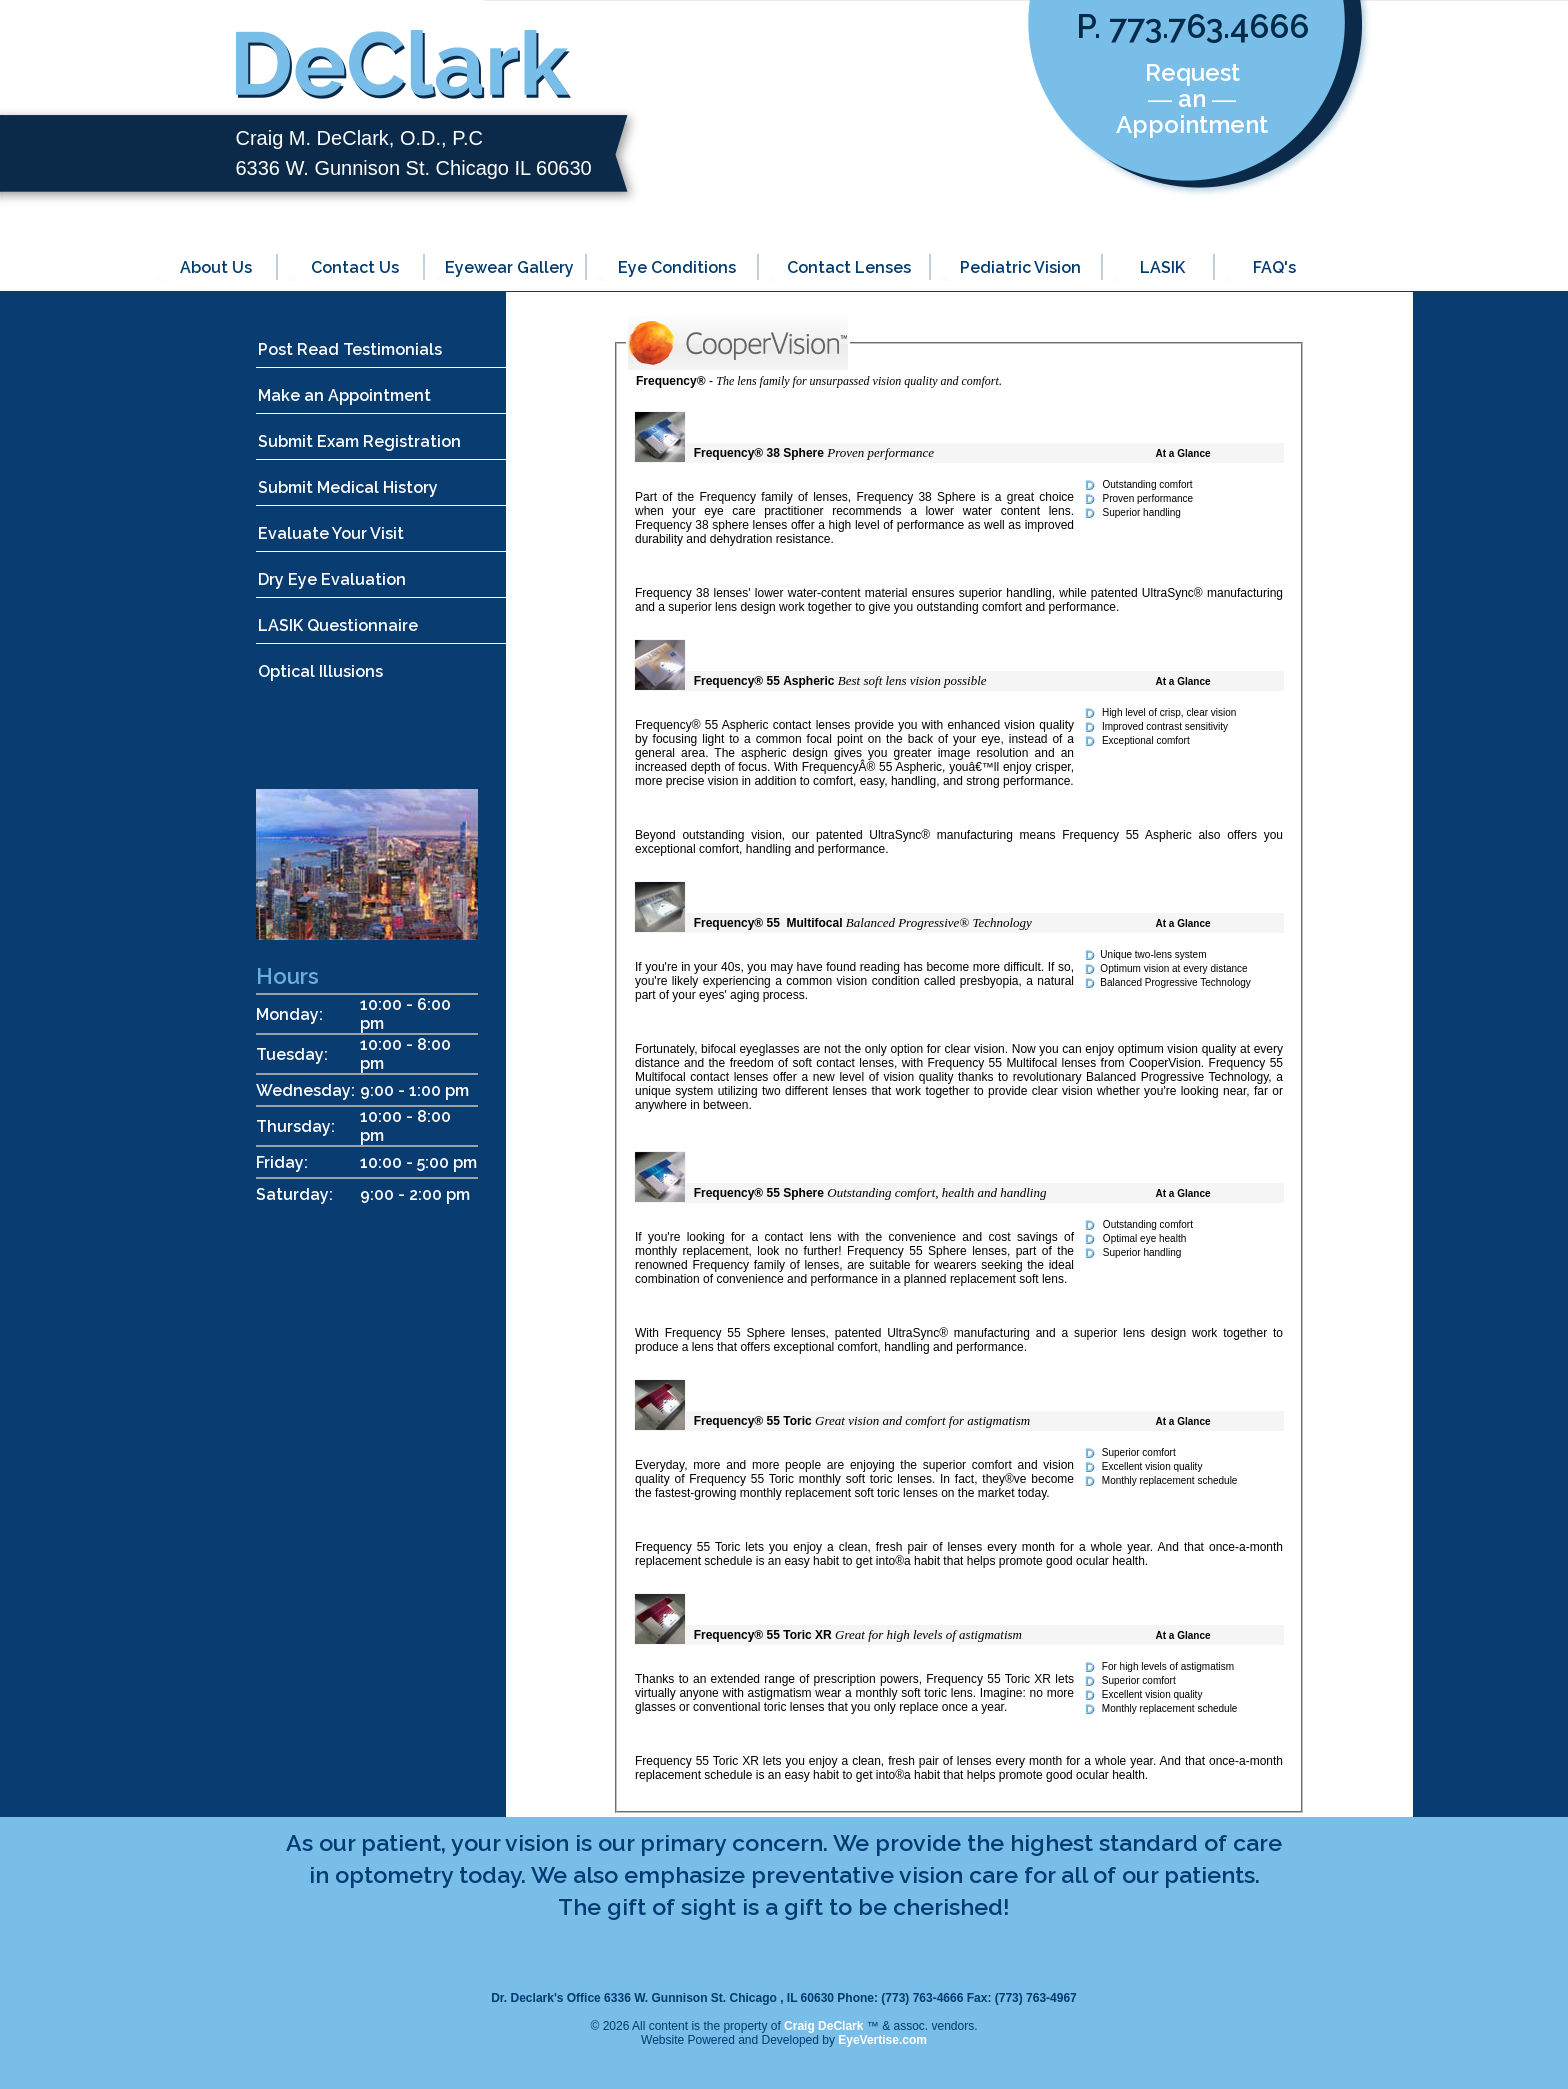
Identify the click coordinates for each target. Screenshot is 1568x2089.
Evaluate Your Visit (331, 533)
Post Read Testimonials (350, 349)
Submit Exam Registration (359, 441)
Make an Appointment (344, 395)
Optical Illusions (320, 671)
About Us (216, 267)
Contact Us (355, 267)
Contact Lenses (849, 267)
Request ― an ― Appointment (1192, 98)
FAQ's (1274, 267)
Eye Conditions (677, 267)
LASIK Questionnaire (338, 625)
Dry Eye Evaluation (332, 579)
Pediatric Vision (1020, 267)
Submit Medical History (348, 487)
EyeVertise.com (882, 2040)
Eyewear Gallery (509, 267)
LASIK (1162, 267)
